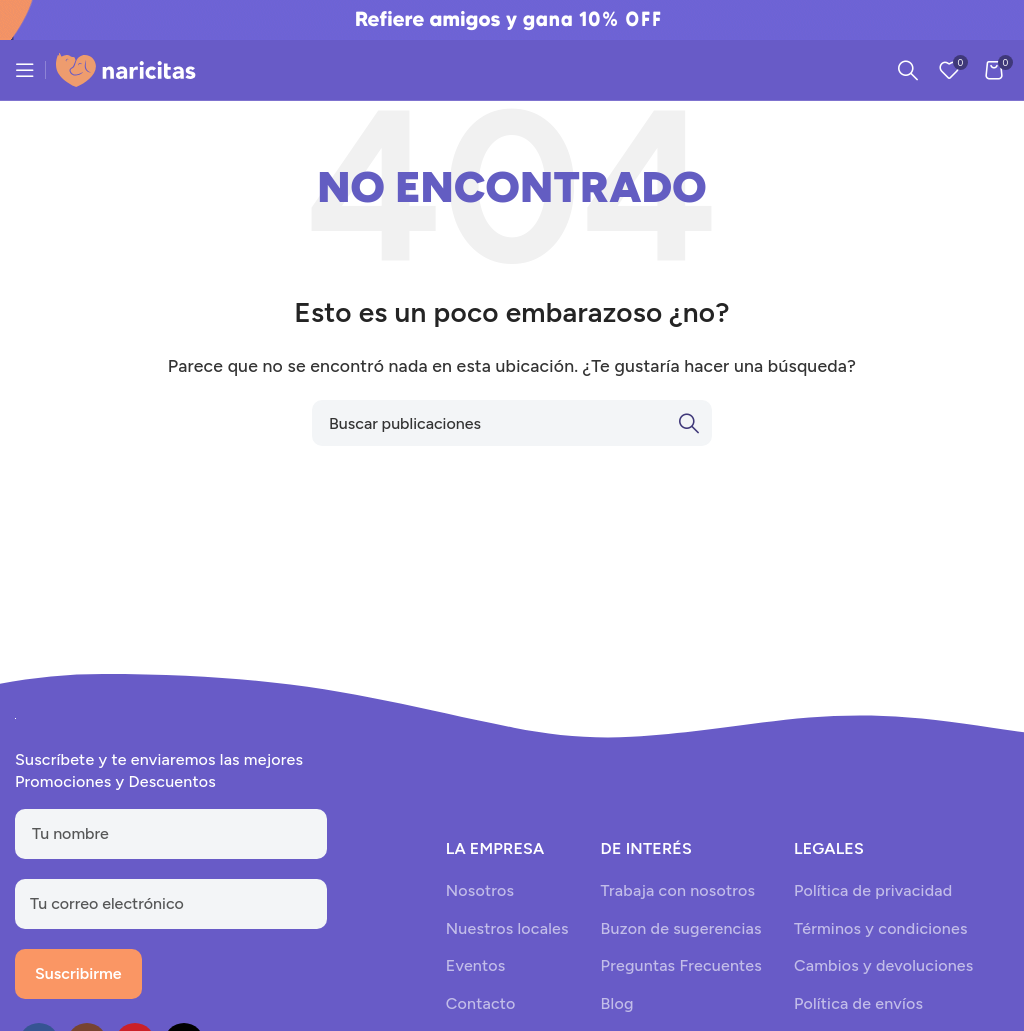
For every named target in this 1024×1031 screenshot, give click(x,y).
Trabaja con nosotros (678, 890)
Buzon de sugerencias (681, 928)
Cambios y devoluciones (883, 965)
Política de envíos (858, 1003)
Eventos (476, 965)
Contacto (481, 1003)
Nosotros (480, 890)
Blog (617, 1003)
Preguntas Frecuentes (681, 965)
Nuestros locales (507, 928)
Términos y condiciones (881, 928)
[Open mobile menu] (25, 70)
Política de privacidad (873, 890)
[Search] (908, 70)
